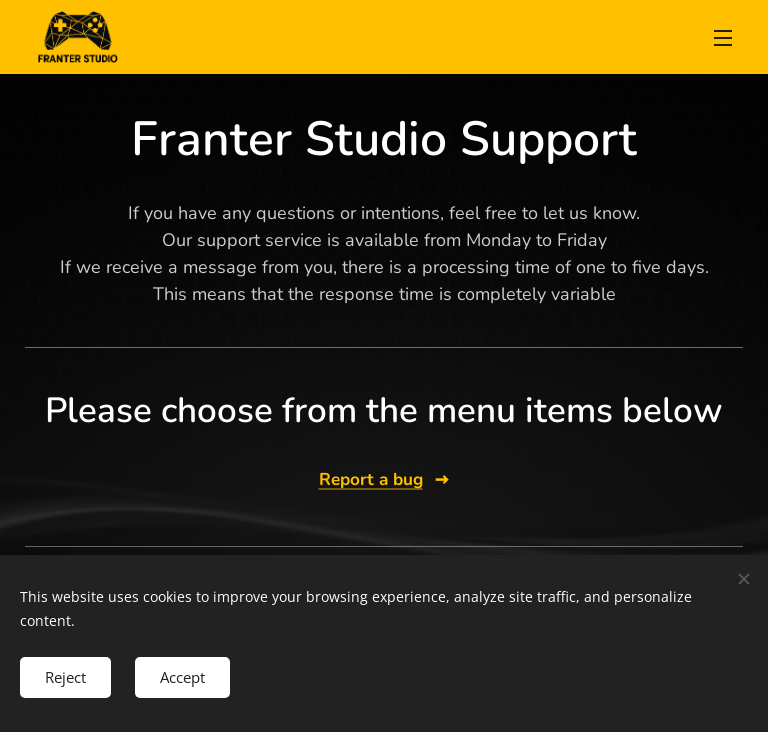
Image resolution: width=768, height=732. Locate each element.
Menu (723, 38)
